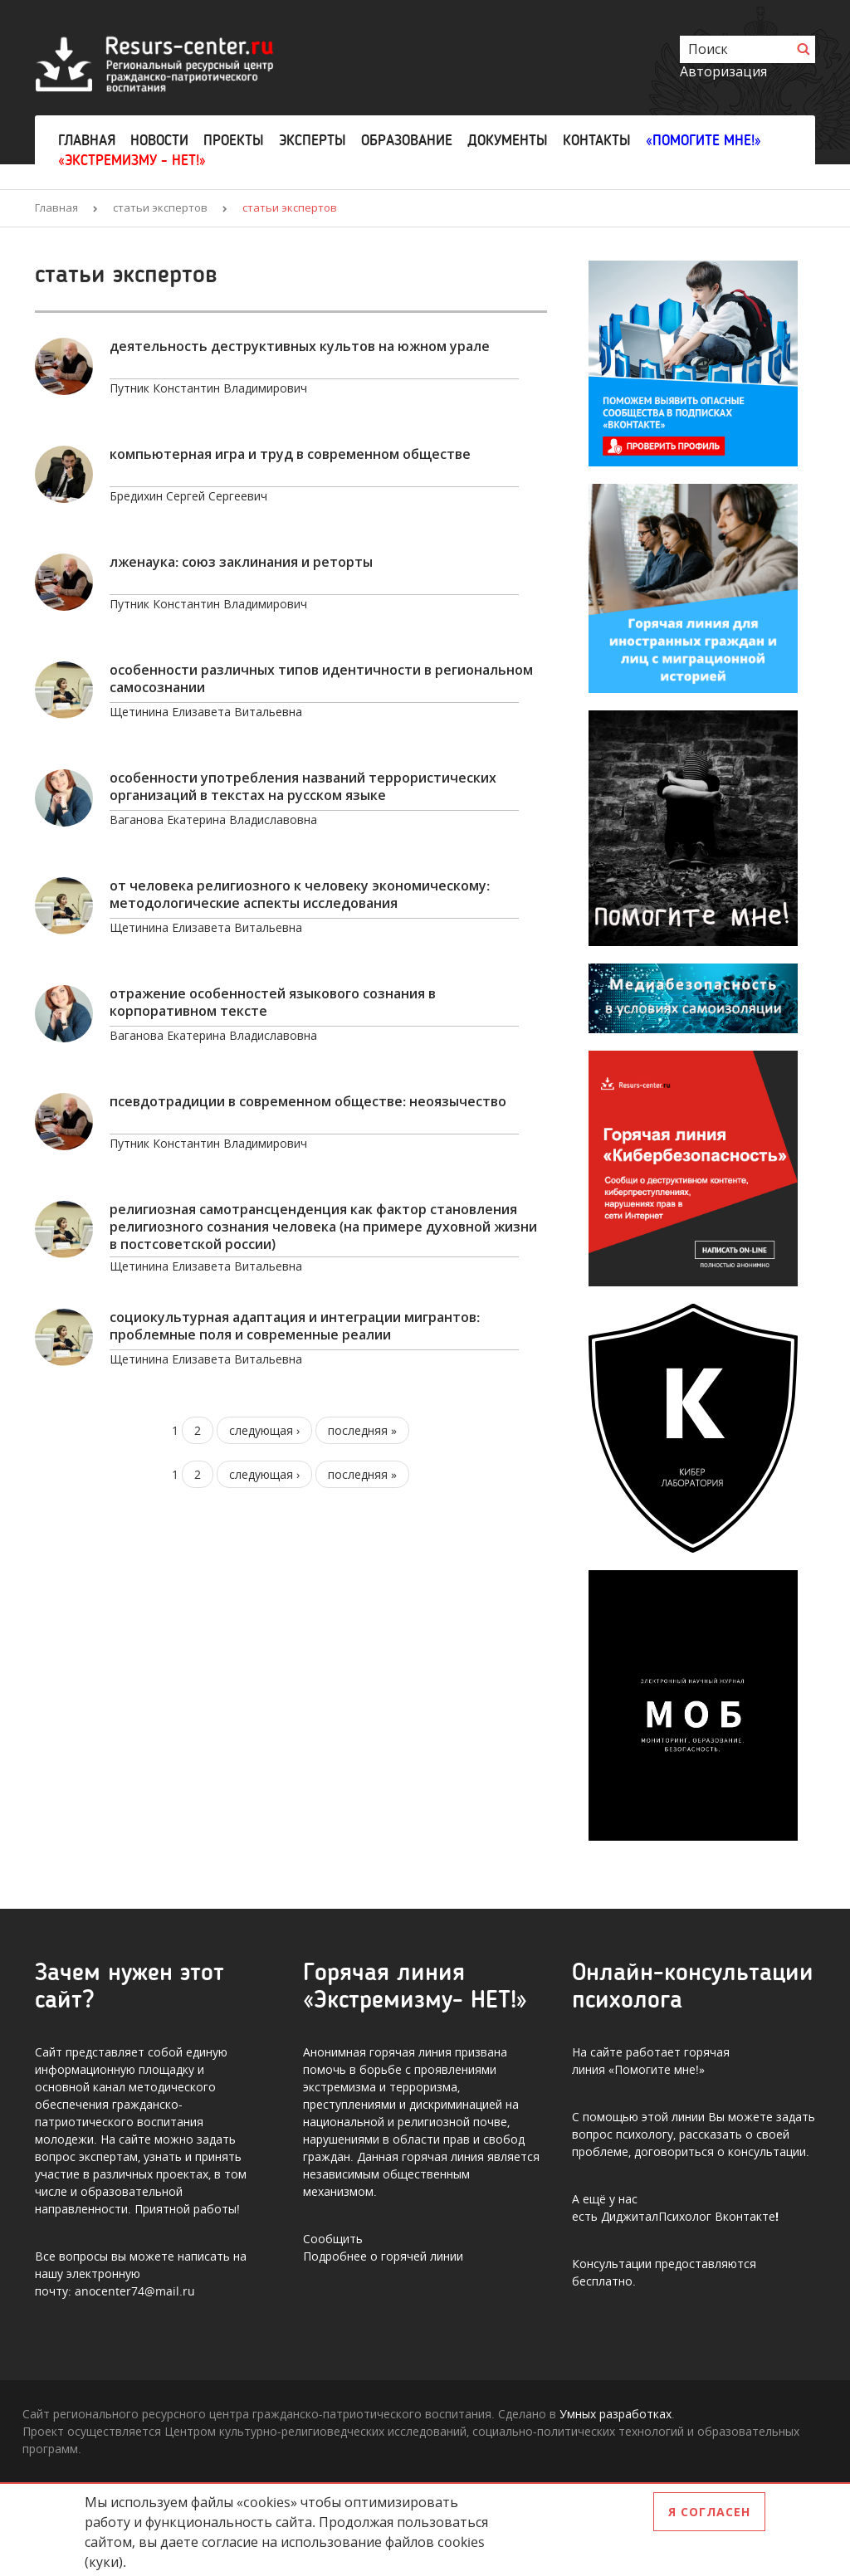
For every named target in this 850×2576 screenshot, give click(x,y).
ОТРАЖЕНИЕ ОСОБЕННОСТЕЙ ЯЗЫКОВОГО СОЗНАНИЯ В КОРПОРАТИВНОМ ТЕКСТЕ (273, 1002)
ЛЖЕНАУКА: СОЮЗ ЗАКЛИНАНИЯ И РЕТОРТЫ (241, 562)
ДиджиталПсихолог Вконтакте (688, 2216)
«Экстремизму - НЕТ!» (132, 160)
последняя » (362, 1430)
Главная (86, 140)
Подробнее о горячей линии (383, 2256)
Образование (406, 140)
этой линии (673, 2117)
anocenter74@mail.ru (135, 2291)
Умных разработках (615, 2414)
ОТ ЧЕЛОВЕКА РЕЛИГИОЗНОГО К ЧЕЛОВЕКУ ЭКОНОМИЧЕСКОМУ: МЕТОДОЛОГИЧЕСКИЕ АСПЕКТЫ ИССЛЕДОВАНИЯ (300, 894)
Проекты (233, 140)
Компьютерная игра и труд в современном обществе (290, 454)
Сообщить (333, 2239)
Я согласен (709, 2512)
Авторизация (723, 71)
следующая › (264, 1430)
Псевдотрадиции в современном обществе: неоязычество (308, 1101)
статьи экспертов (160, 207)
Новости (159, 140)
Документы (507, 140)
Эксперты (312, 140)
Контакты (597, 140)
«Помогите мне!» (703, 140)
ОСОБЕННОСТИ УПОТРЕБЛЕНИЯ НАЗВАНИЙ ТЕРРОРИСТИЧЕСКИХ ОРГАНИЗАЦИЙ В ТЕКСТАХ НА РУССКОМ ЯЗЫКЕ (303, 786)
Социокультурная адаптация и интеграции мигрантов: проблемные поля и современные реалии (295, 1326)
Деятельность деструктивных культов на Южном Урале (300, 346)
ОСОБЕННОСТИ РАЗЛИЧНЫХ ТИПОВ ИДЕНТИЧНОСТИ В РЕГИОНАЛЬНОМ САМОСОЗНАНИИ (321, 678)
